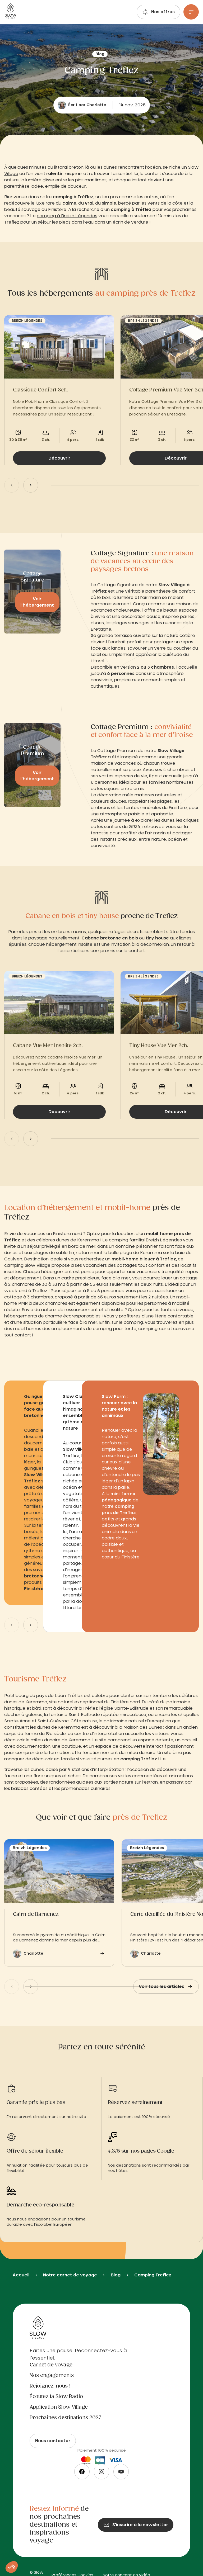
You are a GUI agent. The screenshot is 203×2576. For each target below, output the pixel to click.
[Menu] (191, 12)
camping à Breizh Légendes (67, 216)
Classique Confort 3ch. (40, 390)
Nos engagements (52, 2375)
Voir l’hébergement (37, 602)
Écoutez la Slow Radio (56, 2396)
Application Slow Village (59, 2407)
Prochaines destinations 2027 (65, 2418)
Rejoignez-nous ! (50, 2386)
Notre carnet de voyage (70, 2275)
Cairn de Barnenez (36, 1914)
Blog (116, 2275)
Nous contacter (52, 2441)
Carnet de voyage (51, 2365)
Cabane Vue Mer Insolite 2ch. (48, 1045)
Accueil (21, 2275)
